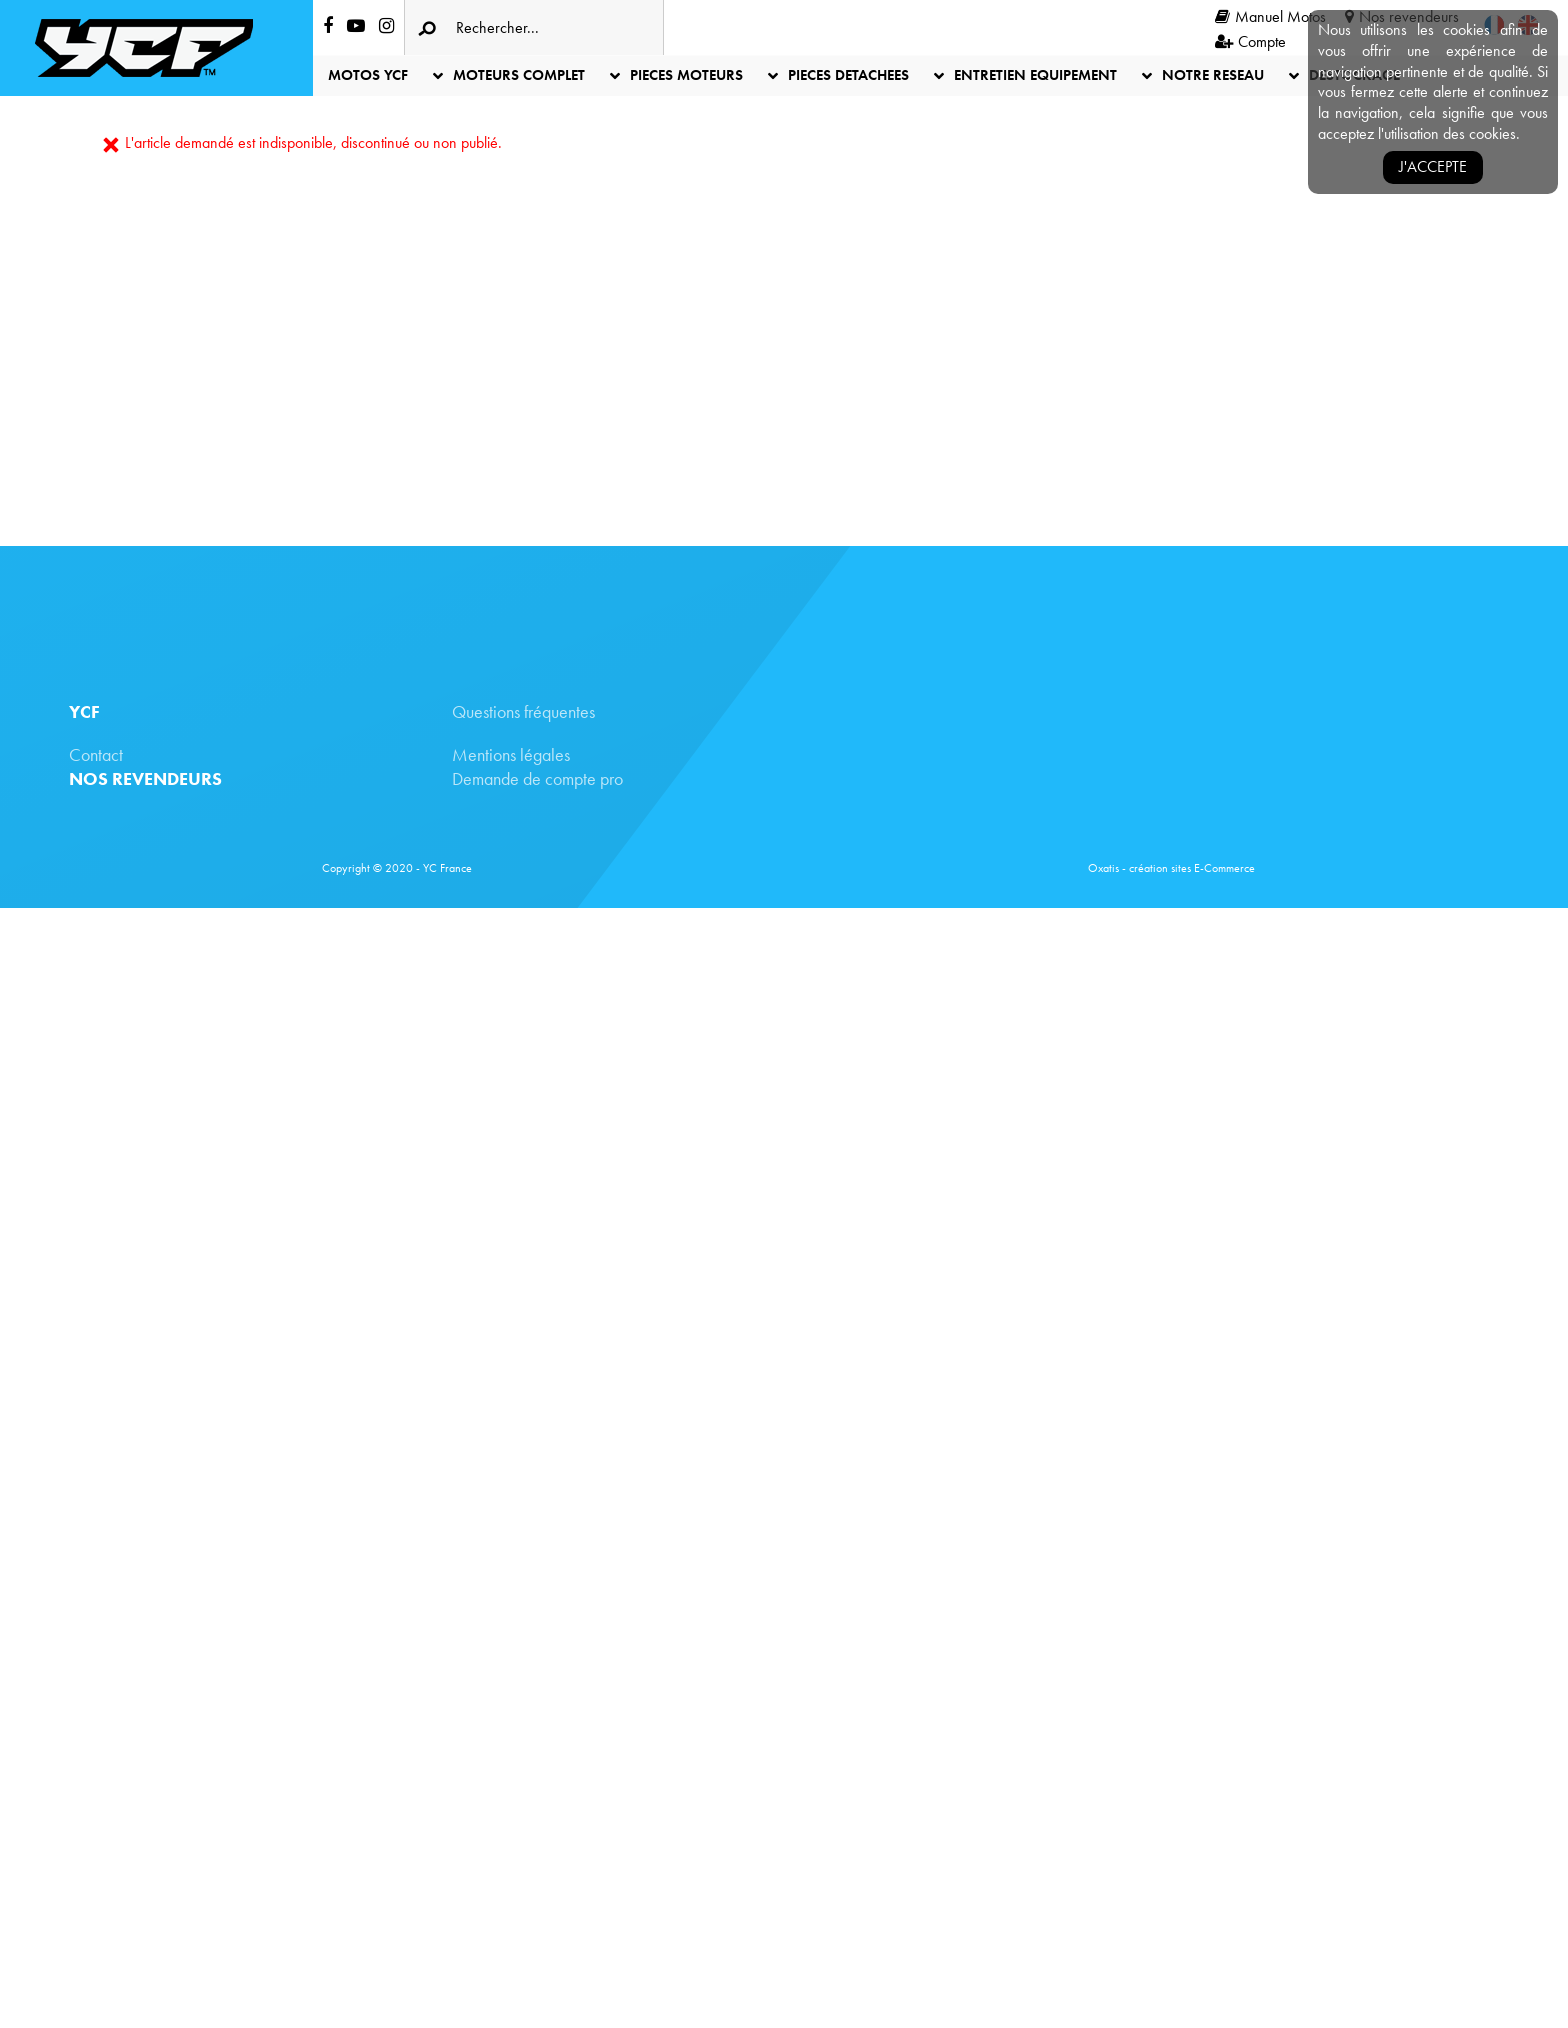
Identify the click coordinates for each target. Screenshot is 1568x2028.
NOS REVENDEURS (145, 778)
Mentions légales (511, 754)
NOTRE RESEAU (1213, 75)
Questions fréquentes (523, 711)
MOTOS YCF (368, 75)
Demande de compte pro (537, 778)
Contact (96, 754)
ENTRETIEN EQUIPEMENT (1035, 75)
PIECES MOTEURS (686, 75)
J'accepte (1433, 166)
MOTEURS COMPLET (519, 75)
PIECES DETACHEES (848, 75)
